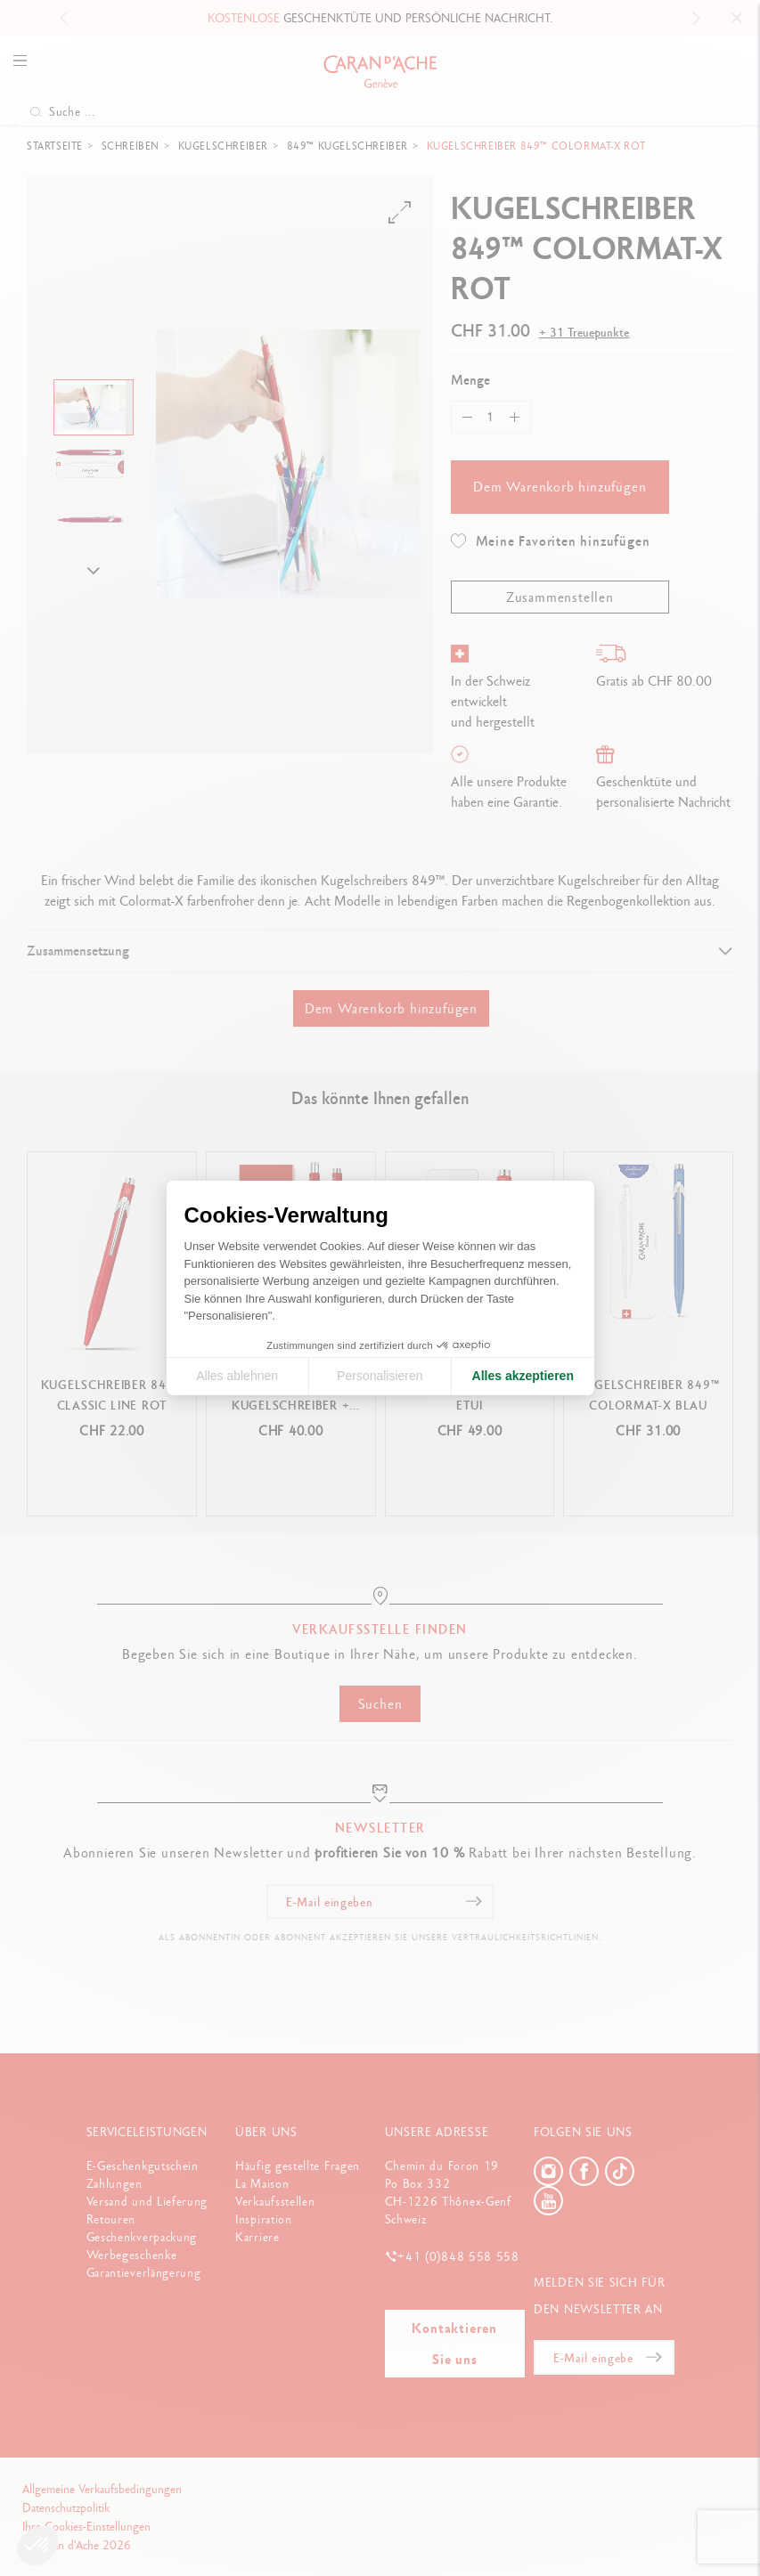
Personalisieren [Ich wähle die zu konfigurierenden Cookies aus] (380, 1376)
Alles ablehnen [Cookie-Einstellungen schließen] (237, 1376)
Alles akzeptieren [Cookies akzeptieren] (523, 1376)
